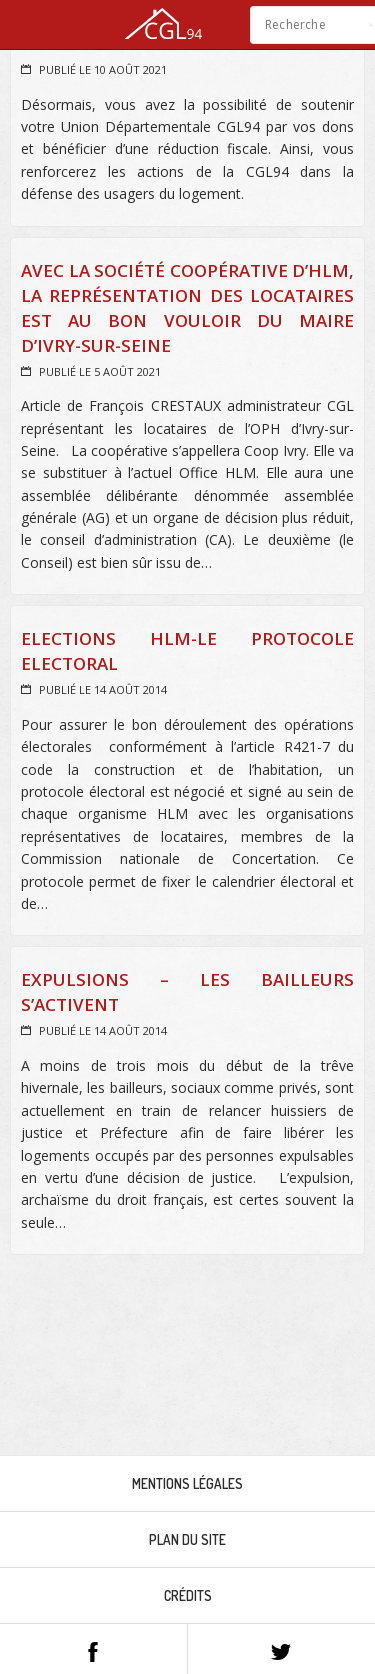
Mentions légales (187, 1483)
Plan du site (187, 1539)
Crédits (188, 1595)
